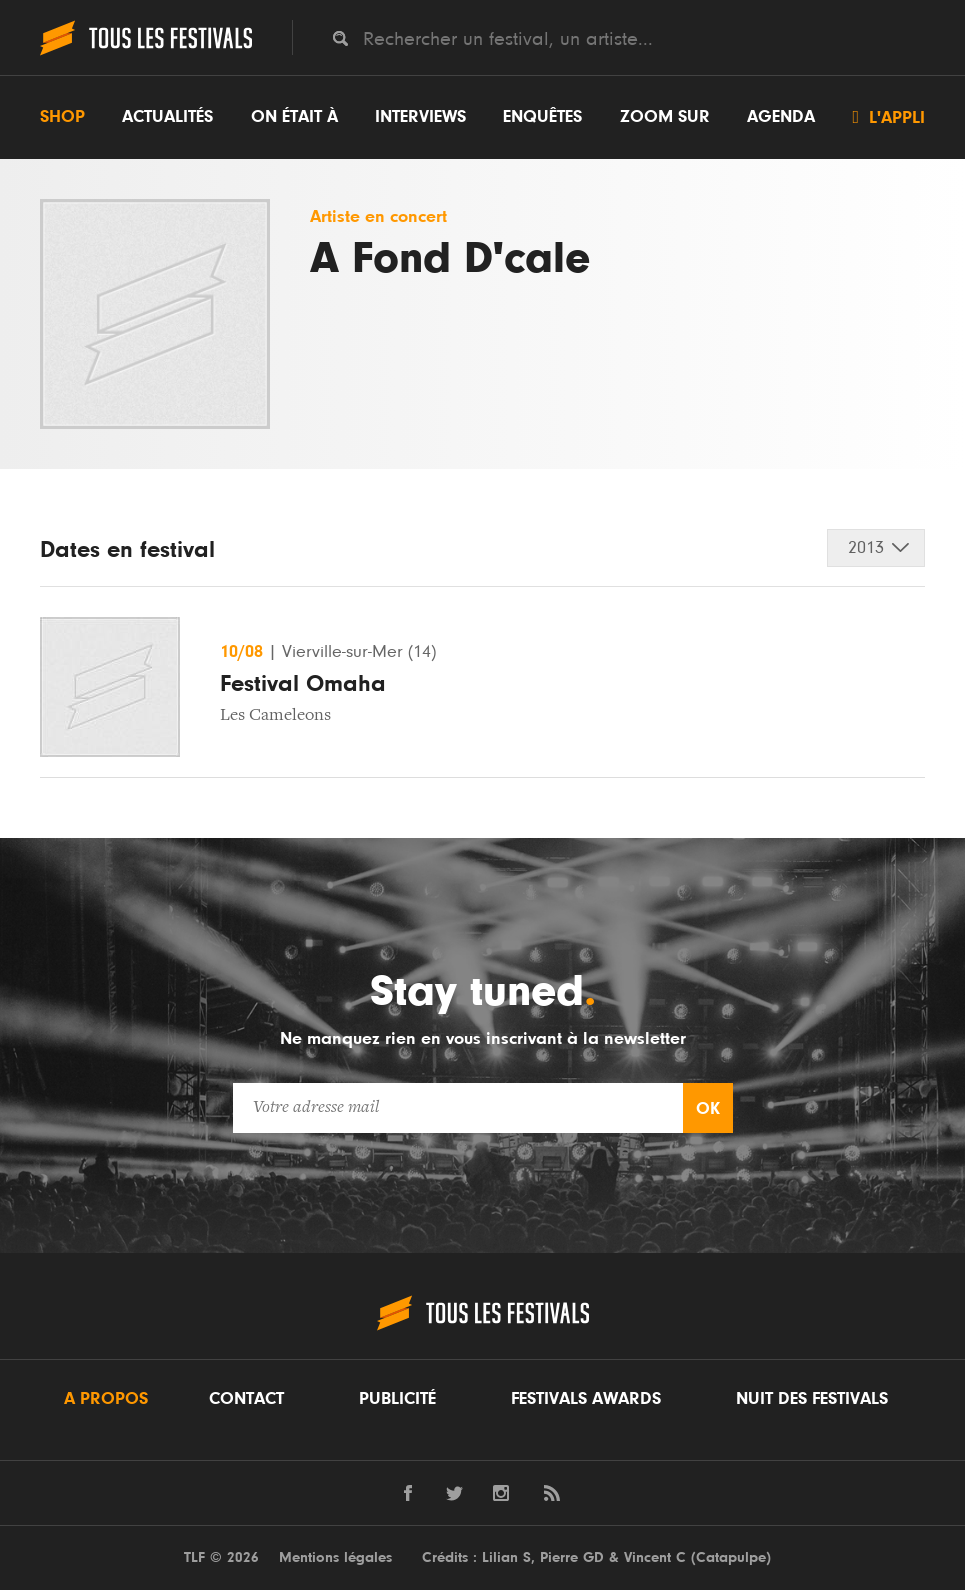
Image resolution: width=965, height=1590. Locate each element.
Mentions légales (335, 1557)
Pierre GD (572, 1557)
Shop (62, 117)
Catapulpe (731, 1557)
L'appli (888, 117)
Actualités (167, 117)
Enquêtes (542, 117)
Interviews (420, 117)
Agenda (781, 117)
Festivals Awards (586, 1399)
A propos (106, 1399)
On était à (294, 117)
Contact (246, 1399)
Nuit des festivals (812, 1399)
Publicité (397, 1399)
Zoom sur (665, 117)
